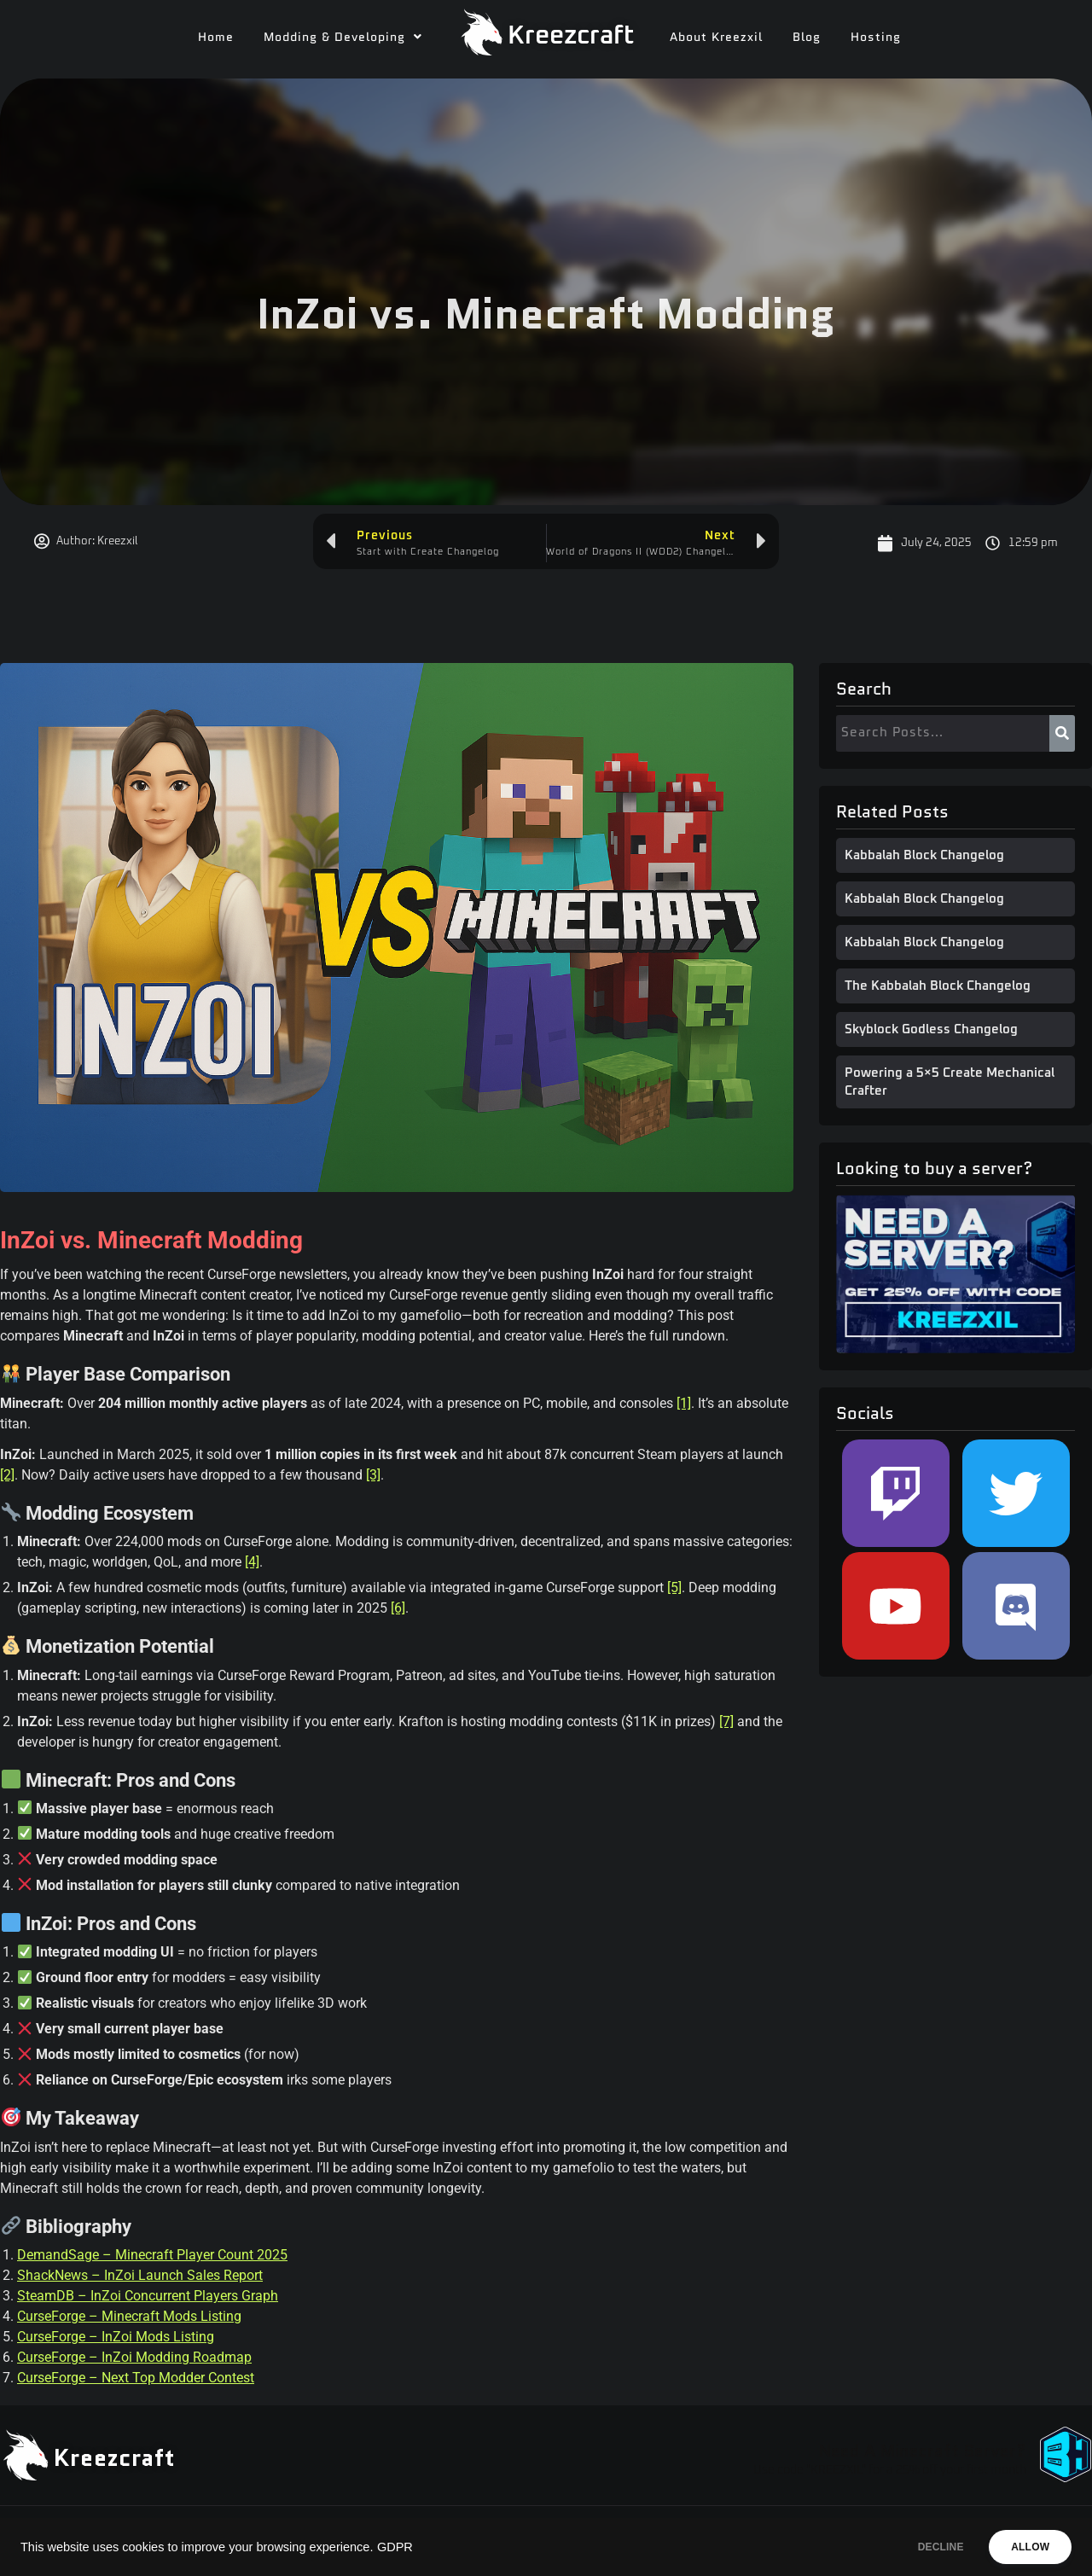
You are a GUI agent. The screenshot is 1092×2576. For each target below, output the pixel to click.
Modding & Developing (343, 36)
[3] (373, 1475)
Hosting (876, 36)
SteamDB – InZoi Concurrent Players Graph (147, 2296)
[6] (398, 1608)
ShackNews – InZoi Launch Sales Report (140, 2275)
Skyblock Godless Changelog (931, 1029)
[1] (684, 1403)
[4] (252, 1562)
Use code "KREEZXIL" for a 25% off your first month (889, 2470)
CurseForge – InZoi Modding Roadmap (134, 2357)
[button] (343, 36)
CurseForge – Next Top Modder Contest (135, 2378)
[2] (7, 1475)
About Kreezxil (716, 36)
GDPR (395, 2547)
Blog (807, 36)
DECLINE (917, 2547)
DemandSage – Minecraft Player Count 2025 (152, 2255)
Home (216, 36)
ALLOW (1022, 2547)
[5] (674, 1587)
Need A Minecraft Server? (922, 2451)
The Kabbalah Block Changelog (938, 986)
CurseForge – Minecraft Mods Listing (129, 2316)
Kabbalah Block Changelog (924, 855)
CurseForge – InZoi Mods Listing (115, 2337)
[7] (726, 1721)
